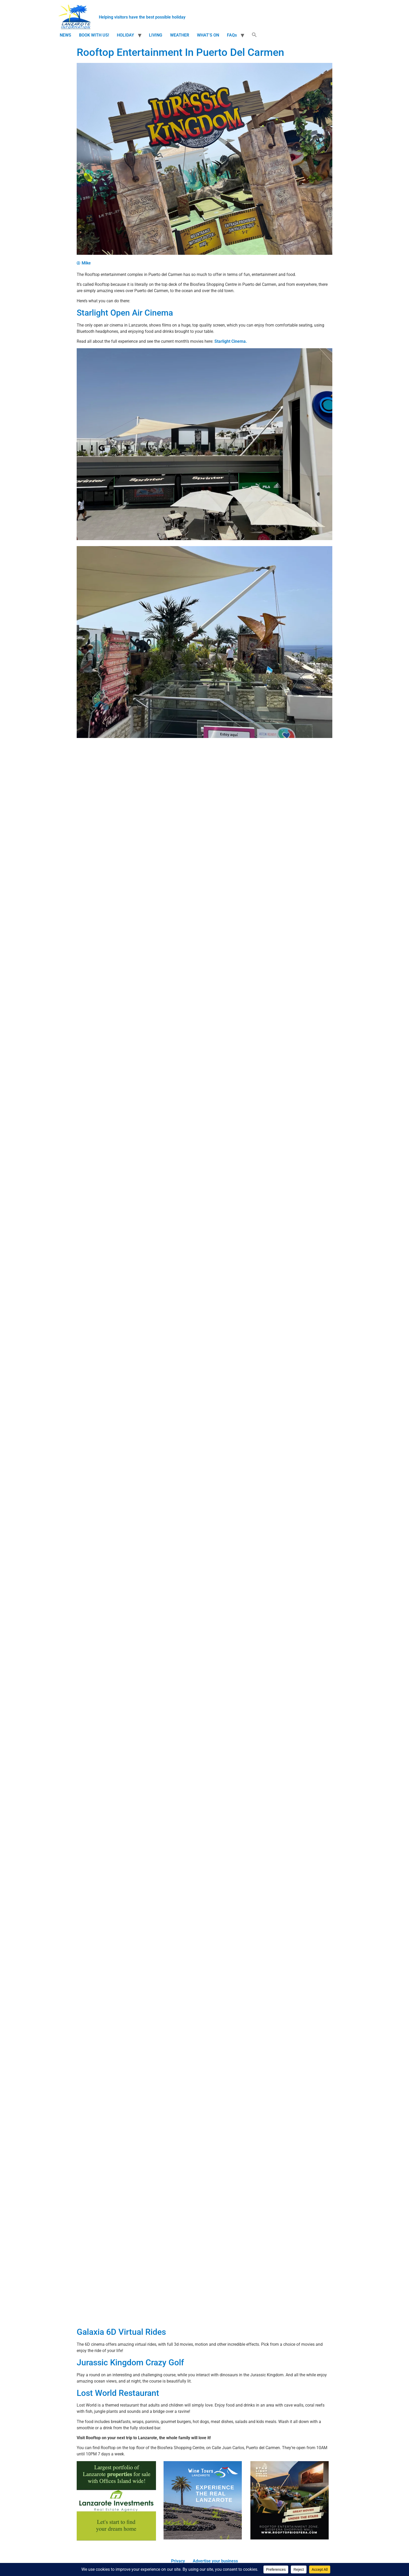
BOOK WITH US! (94, 35)
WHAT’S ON (208, 35)
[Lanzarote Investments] (116, 2539)
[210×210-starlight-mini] (289, 2538)
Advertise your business (215, 2561)
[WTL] (203, 2538)
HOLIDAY (125, 35)
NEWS (65, 35)
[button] (254, 35)
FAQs (232, 35)
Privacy (178, 2561)
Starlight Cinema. (230, 341)
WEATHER (179, 35)
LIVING (155, 35)
